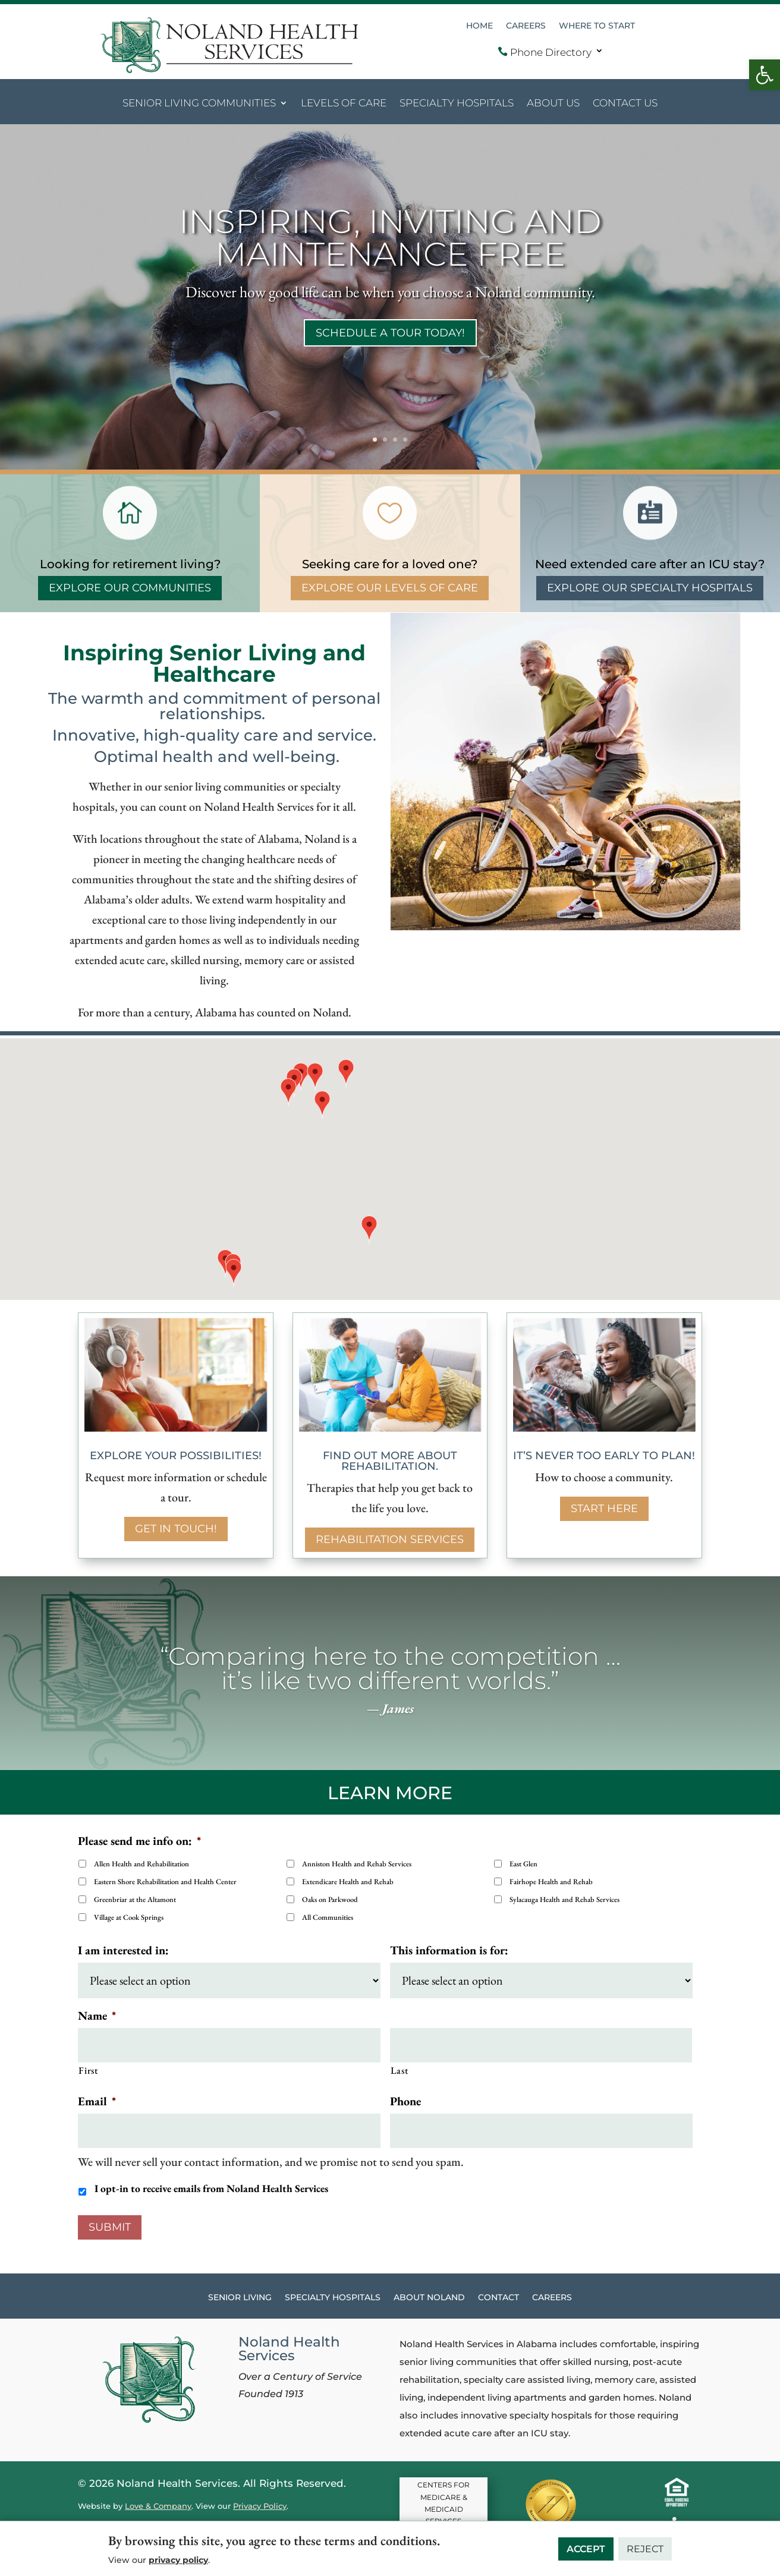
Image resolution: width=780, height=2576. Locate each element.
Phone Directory (545, 52)
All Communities (327, 1917)
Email (97, 2101)
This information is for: (449, 1950)
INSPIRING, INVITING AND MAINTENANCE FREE (390, 237)
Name (97, 2015)
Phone (405, 2101)
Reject (645, 2549)
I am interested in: (123, 1950)
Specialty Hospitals (457, 104)
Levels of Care (343, 104)
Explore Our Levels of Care (389, 587)
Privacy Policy (260, 2506)
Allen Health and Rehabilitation (141, 1864)
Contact (498, 2298)
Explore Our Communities (130, 587)
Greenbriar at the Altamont (135, 1899)
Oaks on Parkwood (330, 1899)
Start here (604, 1508)
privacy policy (178, 2560)
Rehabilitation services (390, 1539)
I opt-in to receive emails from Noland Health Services (211, 2188)
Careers (526, 26)
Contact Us (625, 104)
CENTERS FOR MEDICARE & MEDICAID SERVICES (443, 2502)
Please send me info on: (139, 1840)
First (88, 2070)
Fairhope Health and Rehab (551, 1881)
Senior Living (240, 2298)
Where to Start (597, 26)
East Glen (523, 1864)
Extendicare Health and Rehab (348, 1881)
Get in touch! (176, 1528)
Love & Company (158, 2506)
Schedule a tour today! (390, 332)
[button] (764, 74)
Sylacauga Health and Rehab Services (564, 1899)
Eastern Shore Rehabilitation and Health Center (165, 1881)
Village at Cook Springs (128, 1917)
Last (399, 2070)
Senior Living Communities (199, 104)
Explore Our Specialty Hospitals (650, 587)
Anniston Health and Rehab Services (356, 1864)
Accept (586, 2549)
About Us (553, 104)
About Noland (429, 2298)
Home (479, 26)
